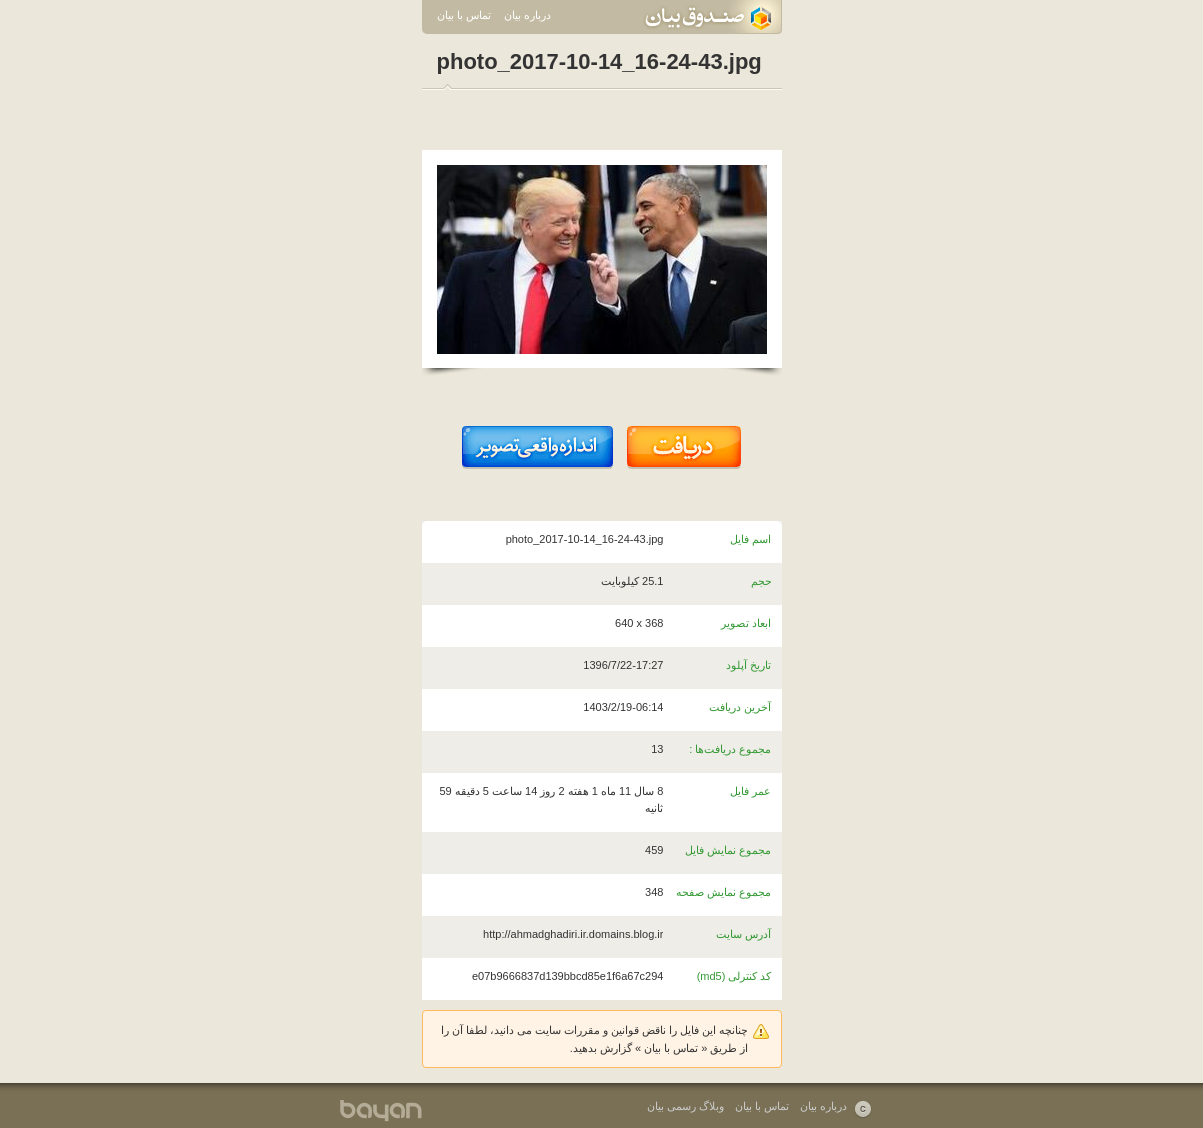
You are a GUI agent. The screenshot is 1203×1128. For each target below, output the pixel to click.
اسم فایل (750, 539)
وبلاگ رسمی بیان (685, 1106)
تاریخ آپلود (748, 665)
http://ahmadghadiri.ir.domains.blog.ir (573, 934)
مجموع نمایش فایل (728, 850)
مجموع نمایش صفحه (723, 892)
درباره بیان (527, 15)
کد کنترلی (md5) (734, 976)
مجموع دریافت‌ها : (730, 749)
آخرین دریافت (740, 707)
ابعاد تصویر (746, 623)
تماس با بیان (464, 15)
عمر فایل (750, 791)
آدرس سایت (743, 934)
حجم (761, 581)
